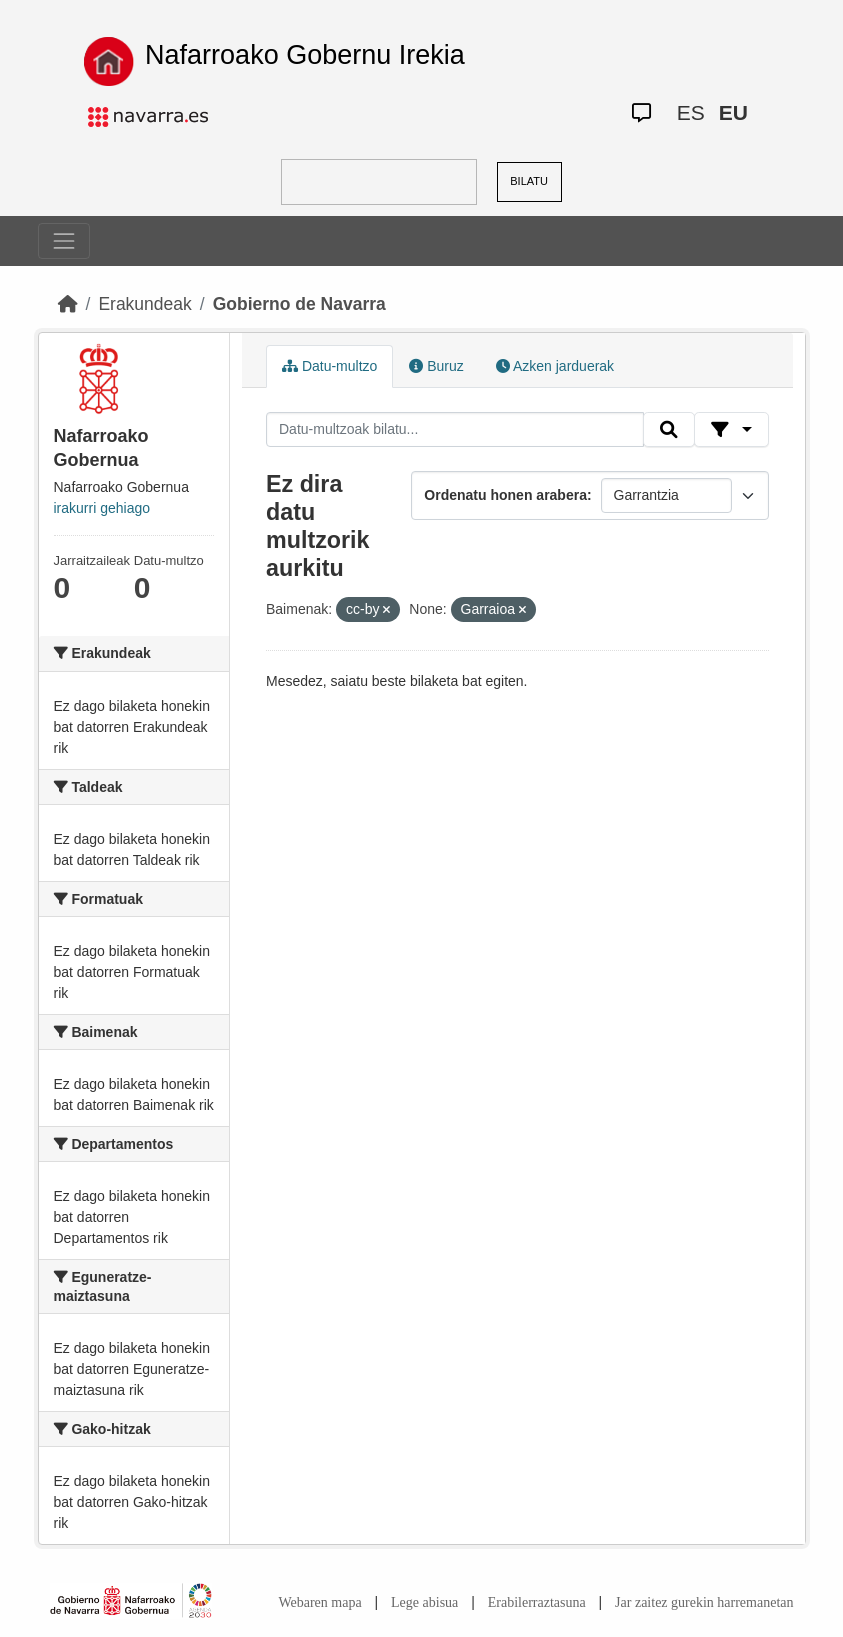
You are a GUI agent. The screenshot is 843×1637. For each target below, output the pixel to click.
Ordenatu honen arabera (505, 495)
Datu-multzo (329, 366)
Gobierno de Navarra (299, 304)
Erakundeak (144, 304)
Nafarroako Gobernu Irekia (305, 55)
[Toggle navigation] (64, 241)
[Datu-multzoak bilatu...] (455, 430)
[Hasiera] (68, 304)
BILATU (529, 181)
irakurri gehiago (102, 508)
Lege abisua (424, 1602)
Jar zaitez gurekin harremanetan (704, 1602)
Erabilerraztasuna (537, 1602)
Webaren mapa (319, 1602)
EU (733, 112)
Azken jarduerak (555, 366)
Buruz (436, 366)
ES (691, 112)
